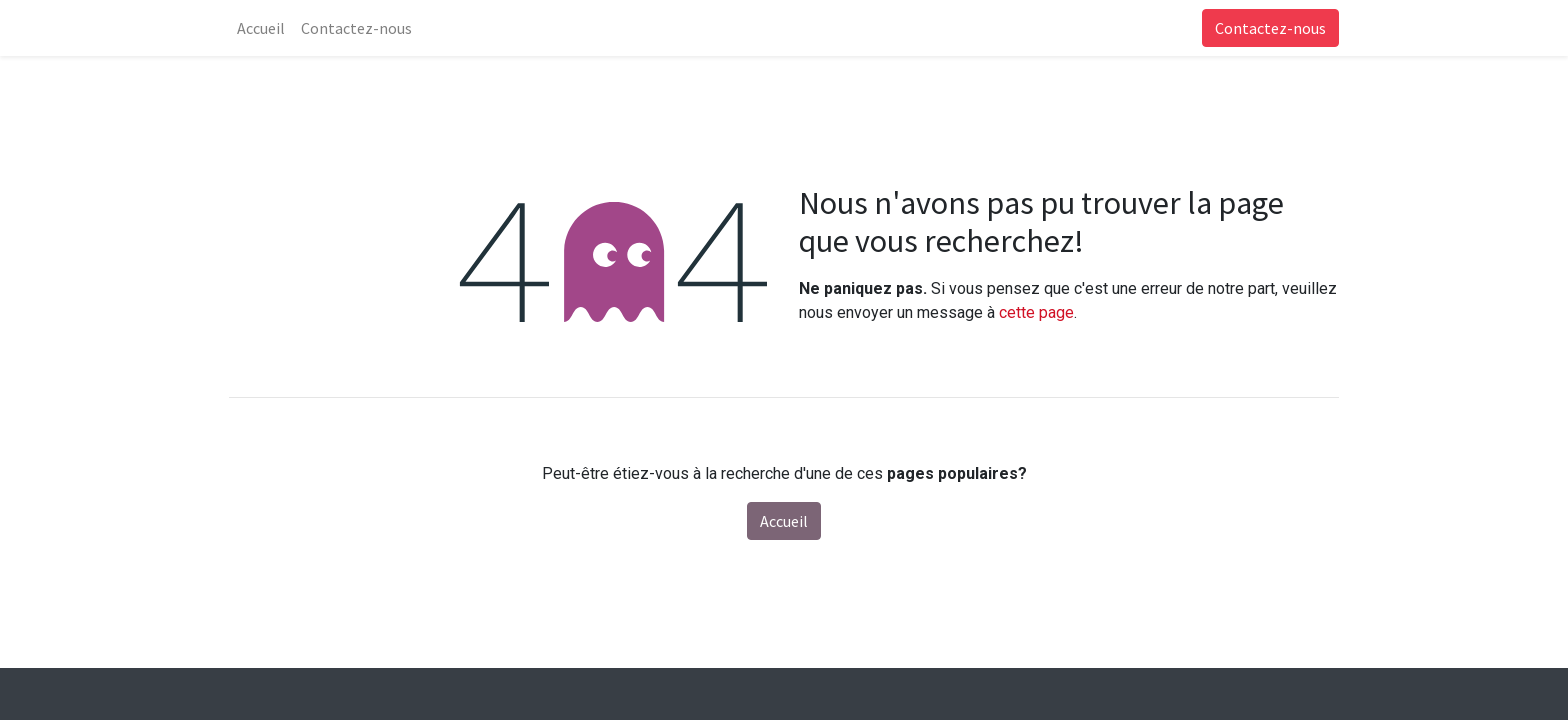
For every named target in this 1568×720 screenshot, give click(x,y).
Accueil (784, 521)
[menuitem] (261, 28)
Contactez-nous (1270, 28)
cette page (1036, 312)
